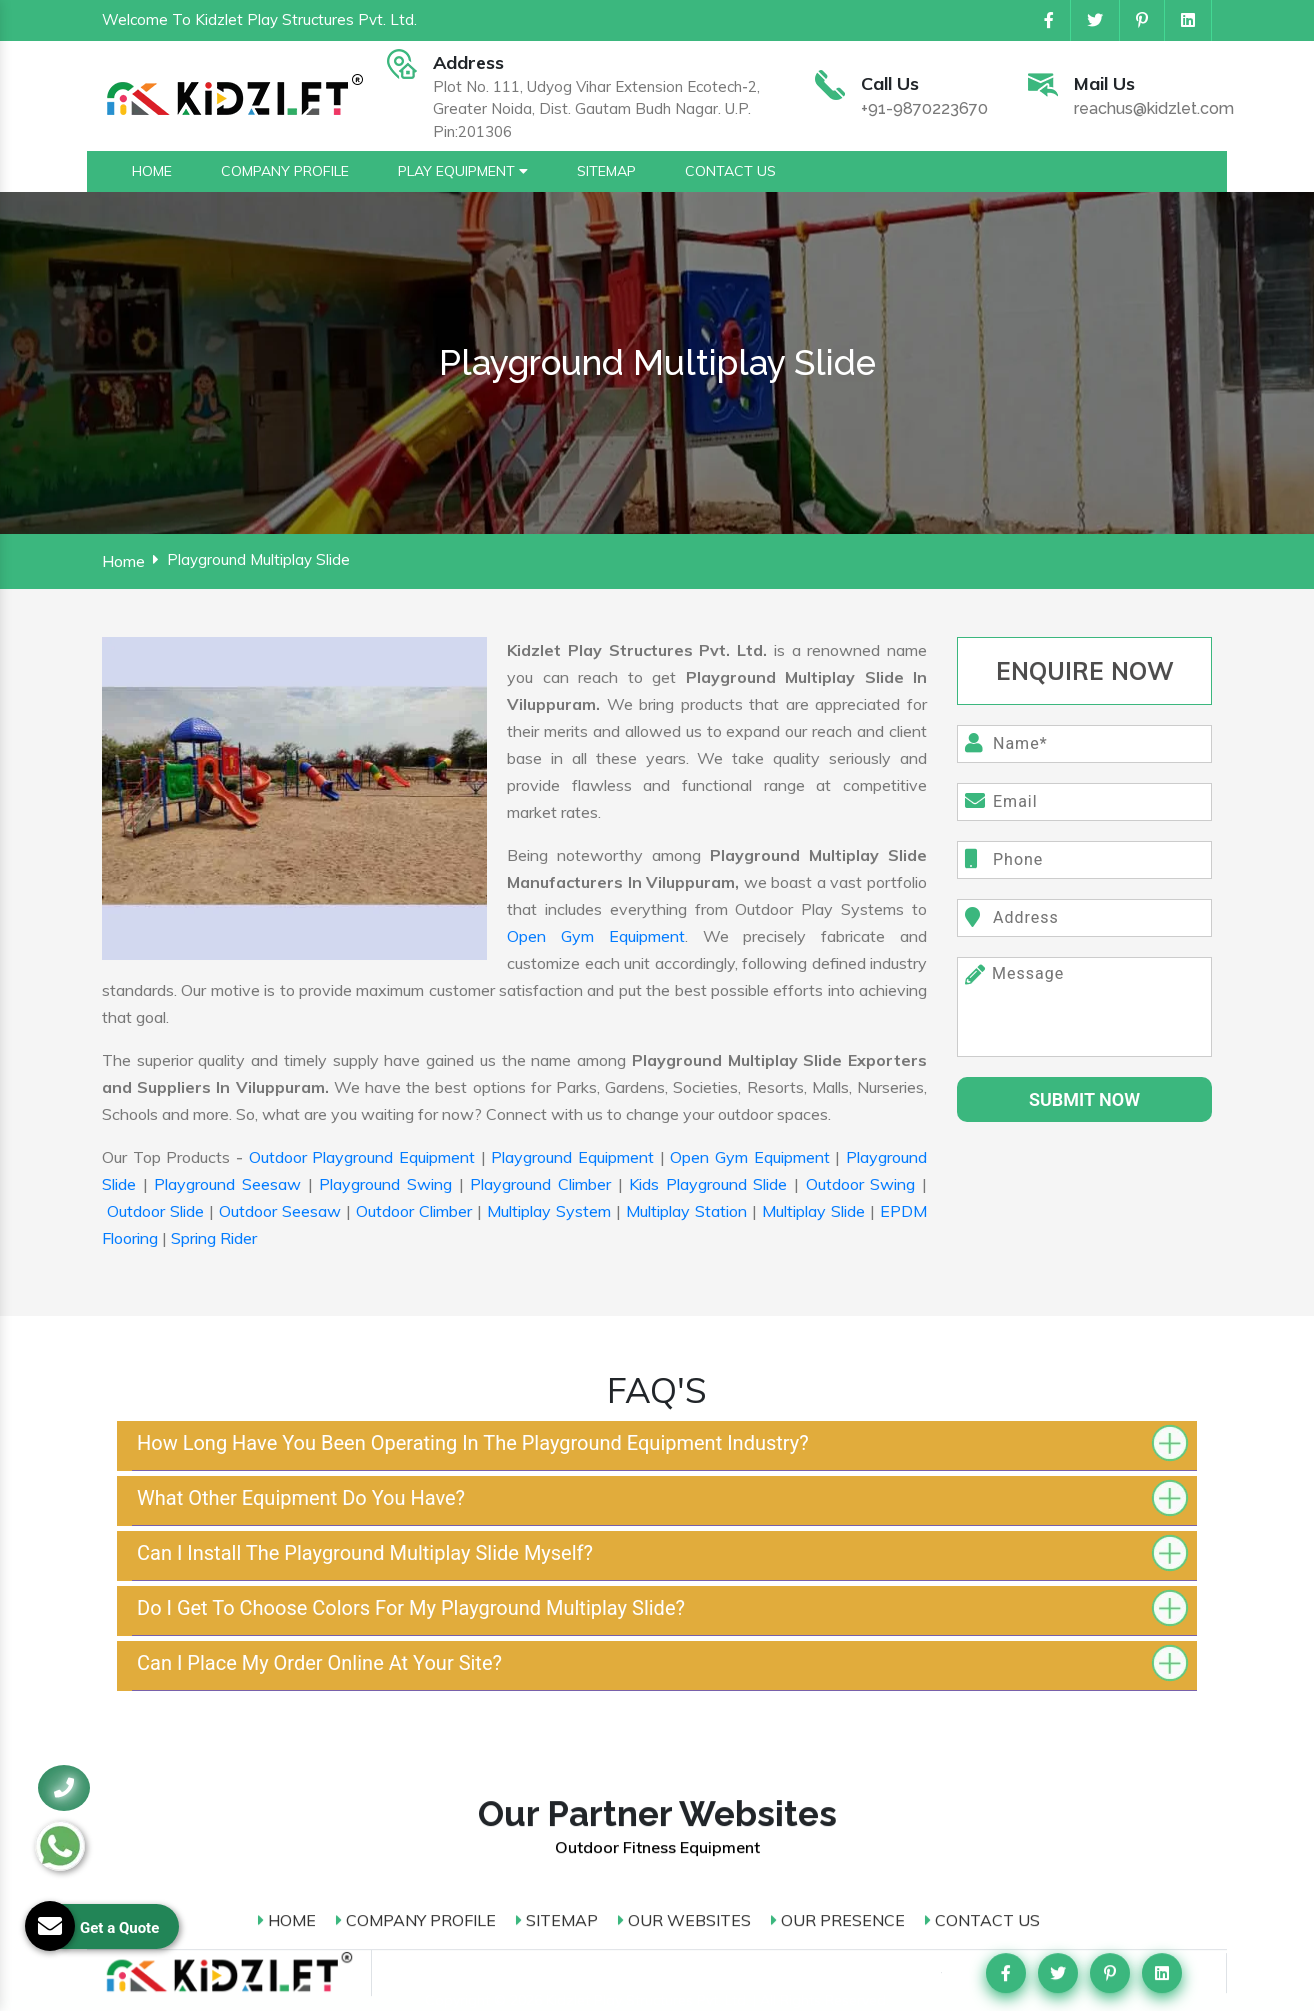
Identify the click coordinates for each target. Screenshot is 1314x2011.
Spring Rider (214, 1238)
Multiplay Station (686, 1211)
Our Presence (838, 1526)
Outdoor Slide (155, 1211)
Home (123, 561)
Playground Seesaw (227, 1184)
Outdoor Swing (861, 1184)
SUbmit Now (1084, 1099)
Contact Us (982, 1526)
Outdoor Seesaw (280, 1211)
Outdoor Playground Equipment (362, 1157)
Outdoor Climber (414, 1211)
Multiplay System (549, 1211)
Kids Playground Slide (708, 1184)
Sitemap (557, 1526)
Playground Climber (540, 1184)
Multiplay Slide (813, 1211)
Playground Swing (385, 1184)
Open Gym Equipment (596, 936)
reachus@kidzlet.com (1154, 109)
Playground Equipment (572, 1157)
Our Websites (684, 1526)
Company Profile (416, 1526)
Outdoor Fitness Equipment (657, 1454)
